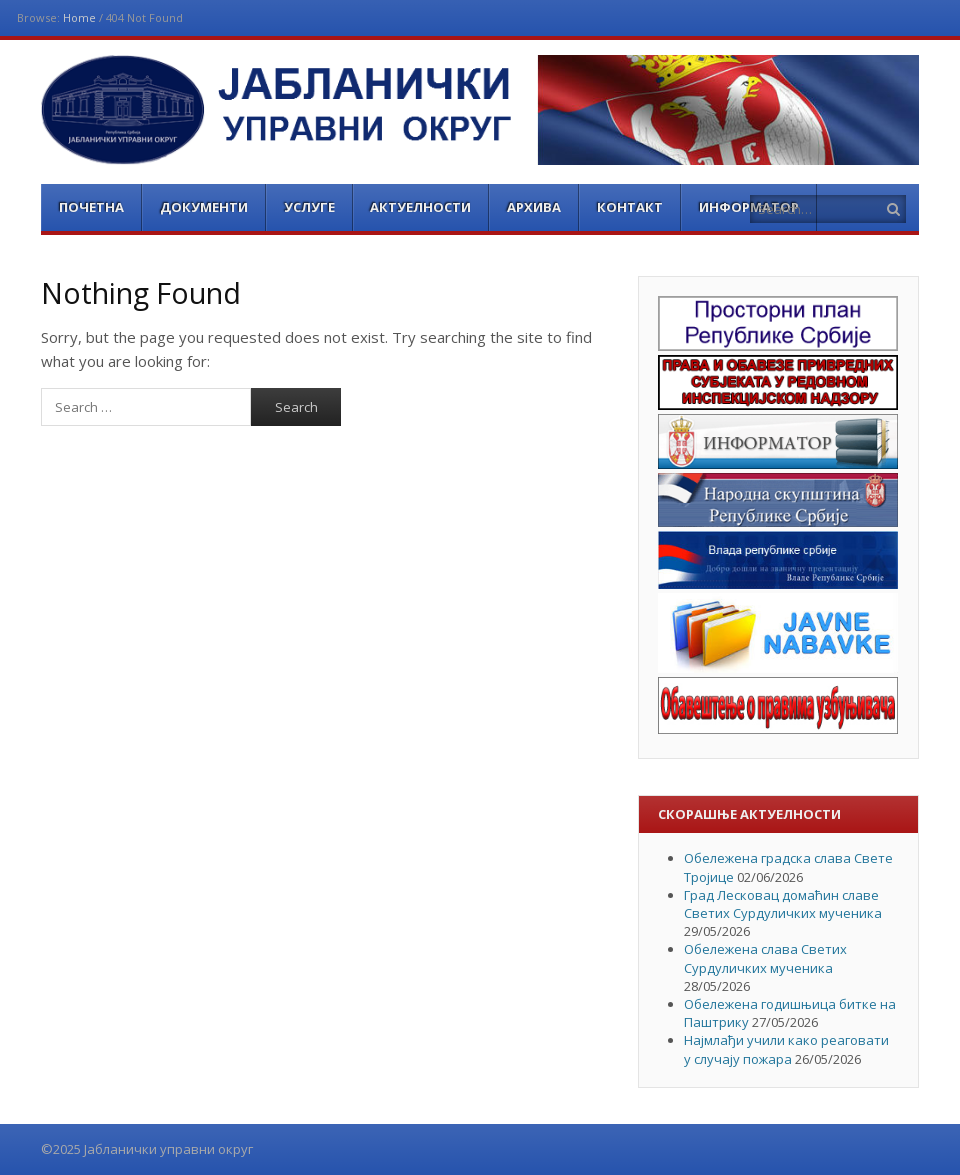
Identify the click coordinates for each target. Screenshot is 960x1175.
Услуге (309, 207)
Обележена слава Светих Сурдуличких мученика (765, 958)
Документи (204, 207)
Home (79, 17)
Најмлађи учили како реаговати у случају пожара (786, 1049)
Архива (534, 207)
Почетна (91, 207)
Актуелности (420, 207)
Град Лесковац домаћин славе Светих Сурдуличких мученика (783, 904)
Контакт (630, 207)
